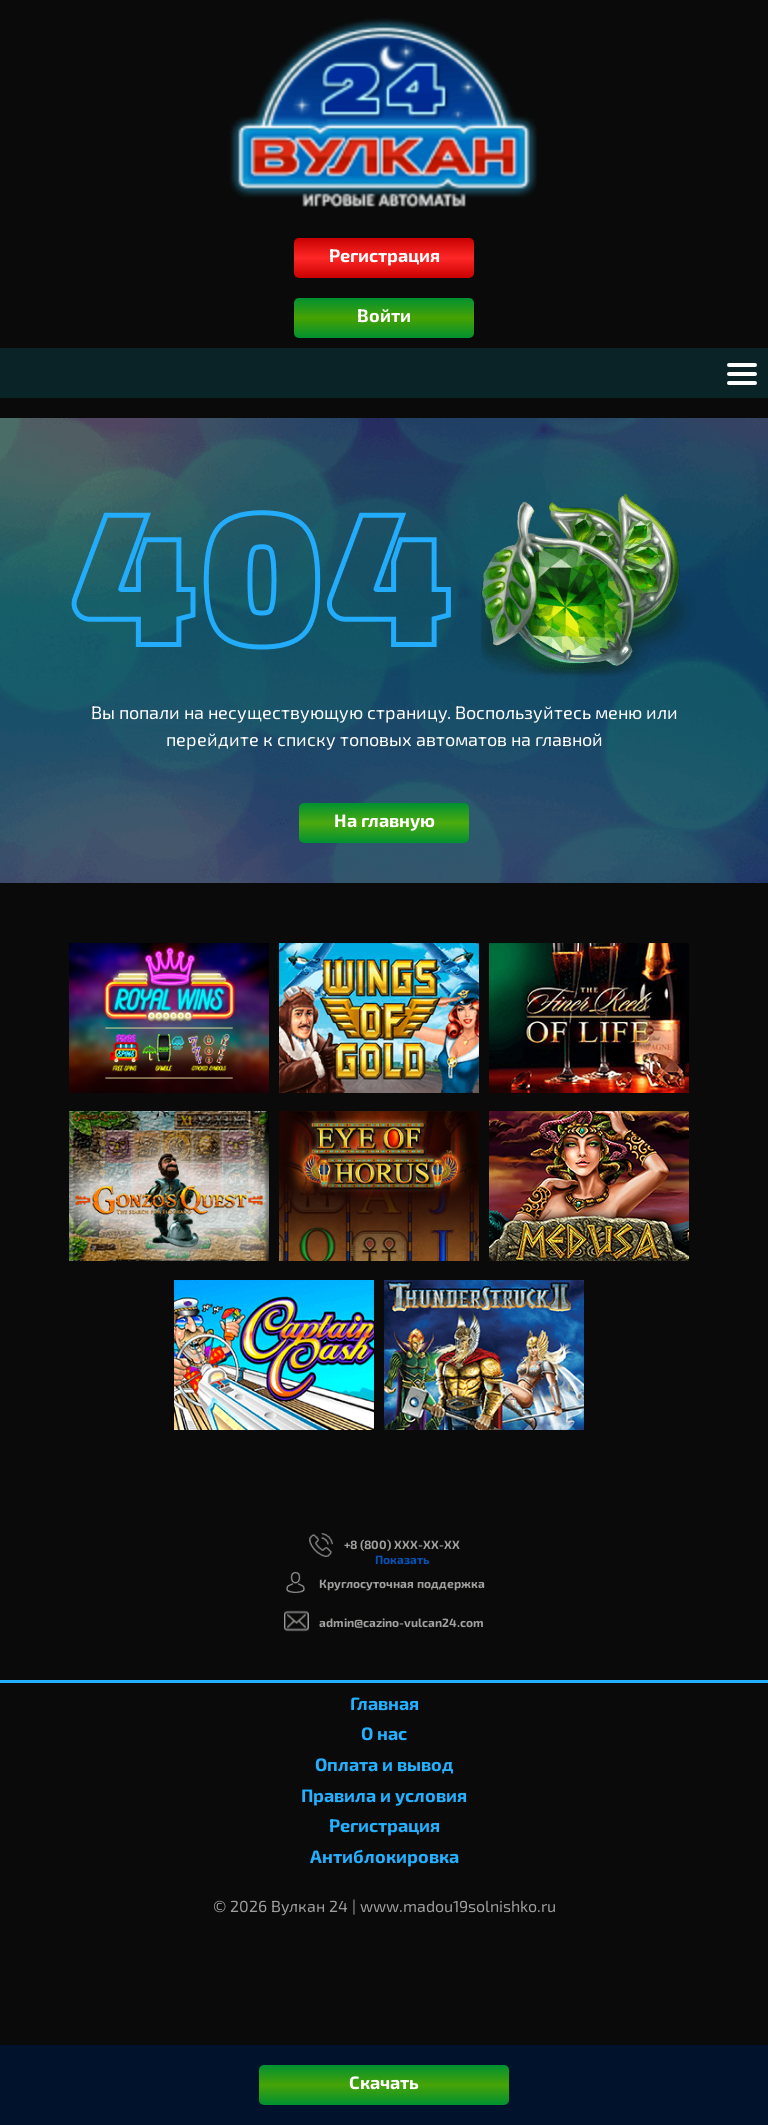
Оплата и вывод (384, 1764)
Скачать (384, 2082)
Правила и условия (384, 1795)
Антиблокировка (384, 1856)
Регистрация (384, 255)
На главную (384, 820)
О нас (384, 1733)
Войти (384, 315)
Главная (384, 1703)
